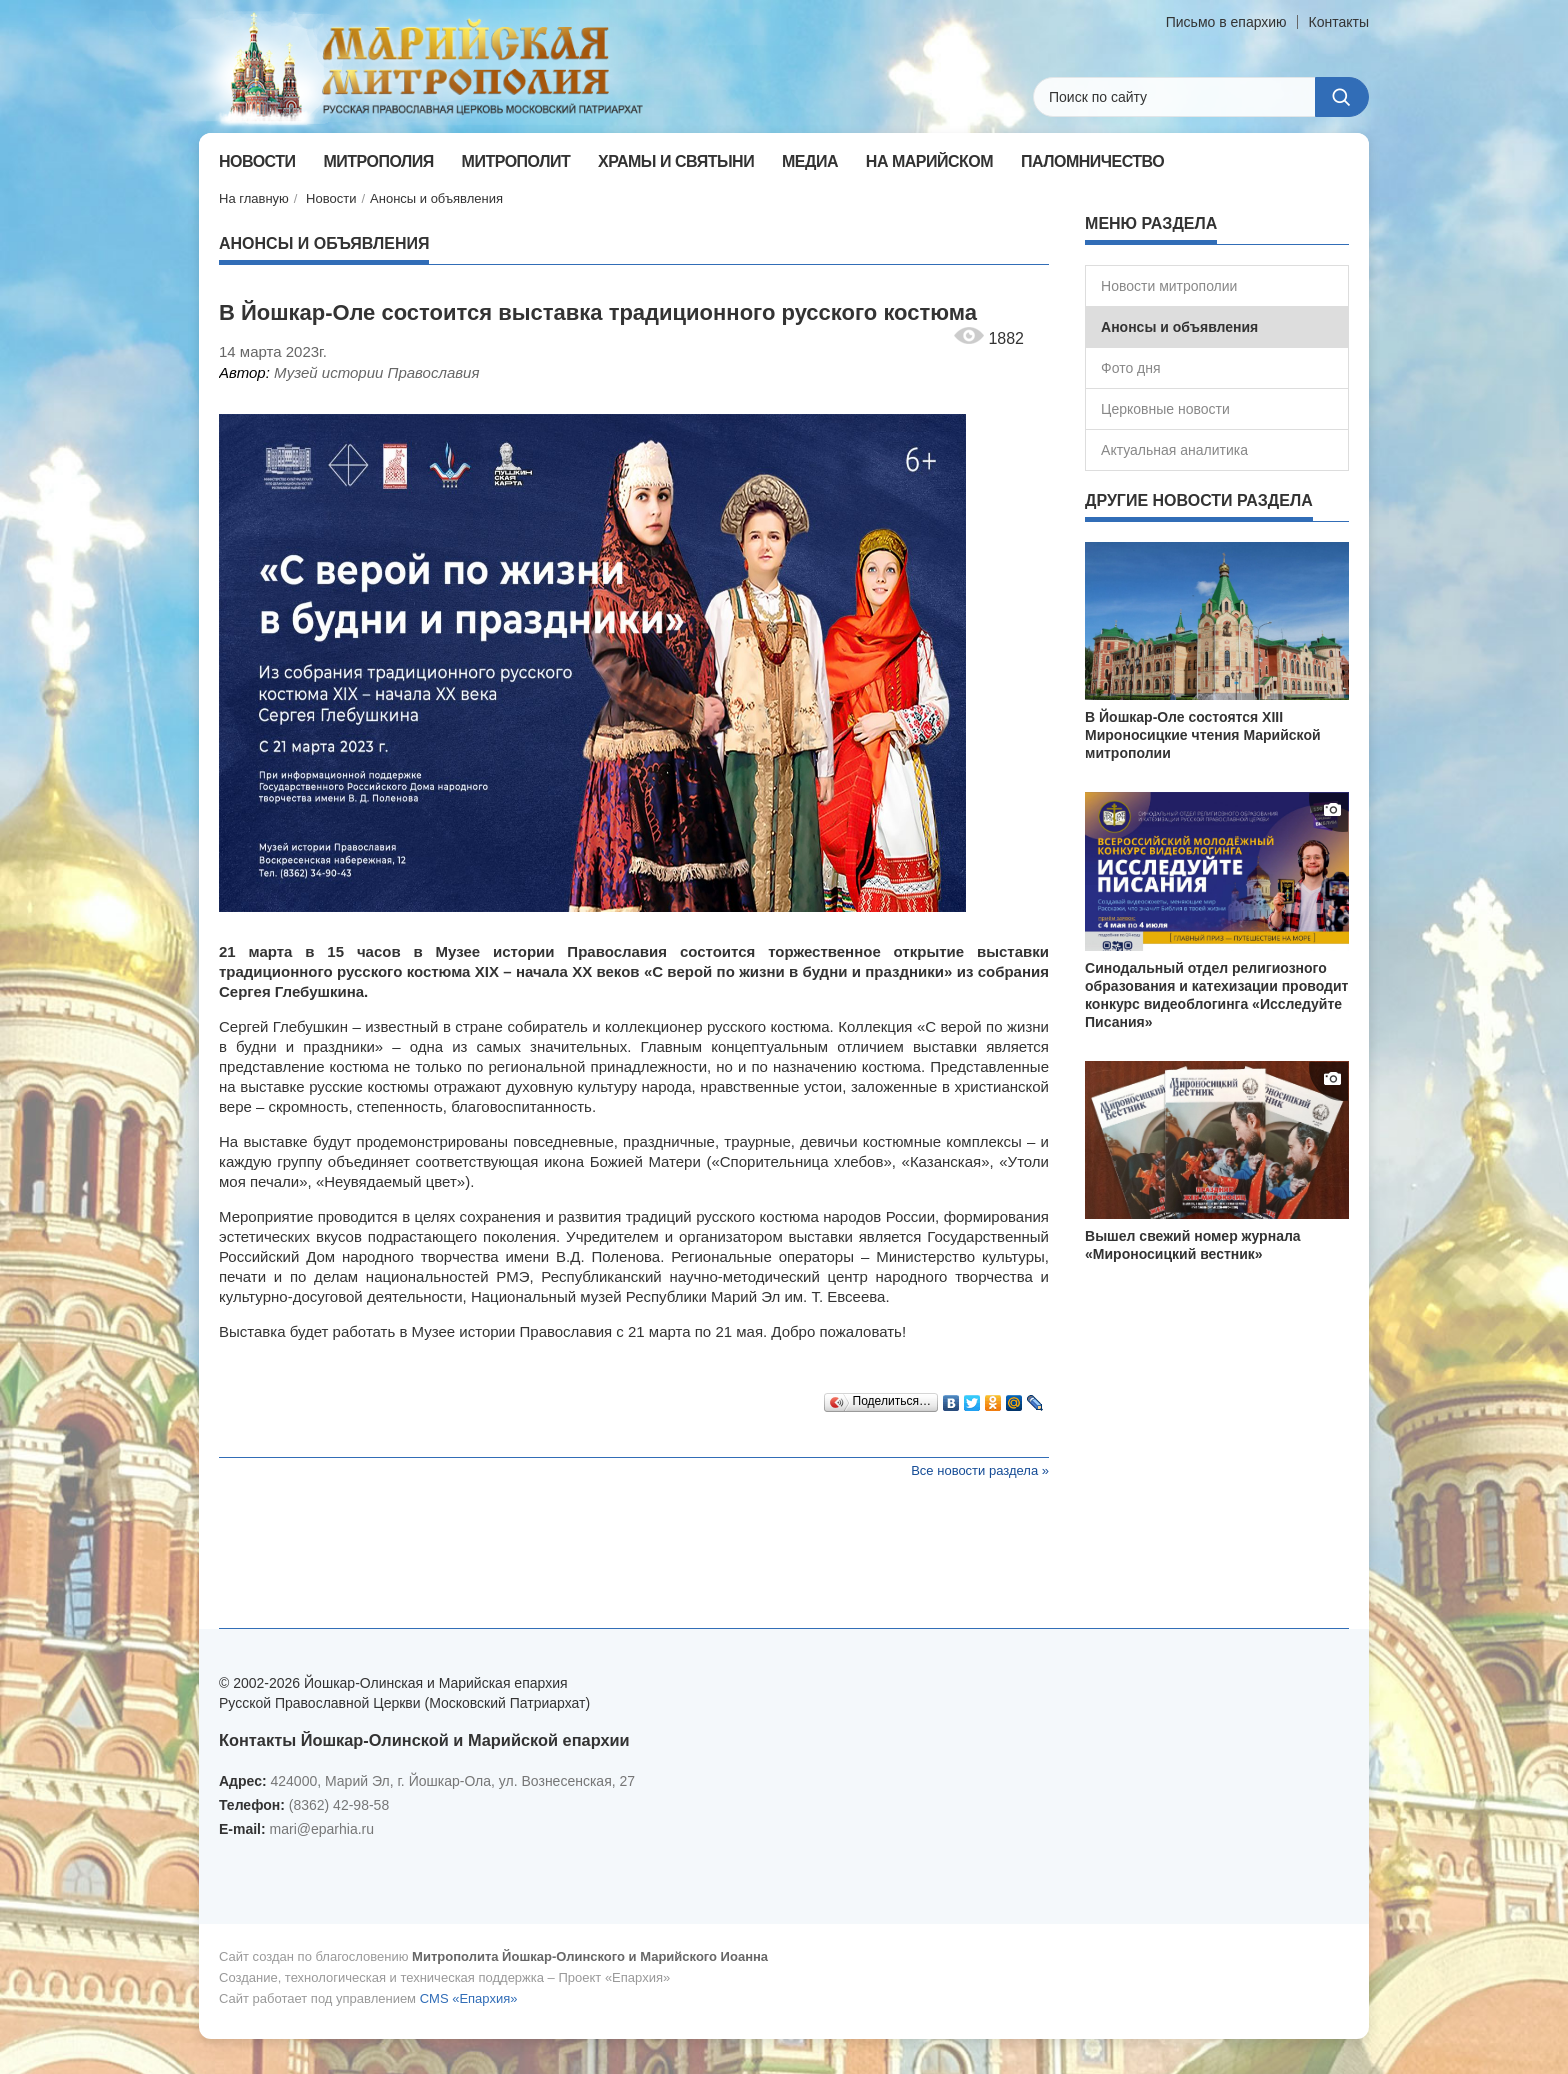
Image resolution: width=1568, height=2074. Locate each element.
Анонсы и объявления (436, 198)
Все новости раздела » (980, 1470)
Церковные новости (1165, 409)
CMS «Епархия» (469, 1998)
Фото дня (1131, 368)
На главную (254, 198)
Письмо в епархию (1226, 22)
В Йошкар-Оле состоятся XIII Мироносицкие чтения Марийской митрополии (1203, 735)
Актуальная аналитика (1174, 450)
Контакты (1339, 22)
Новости (331, 198)
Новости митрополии (1169, 286)
